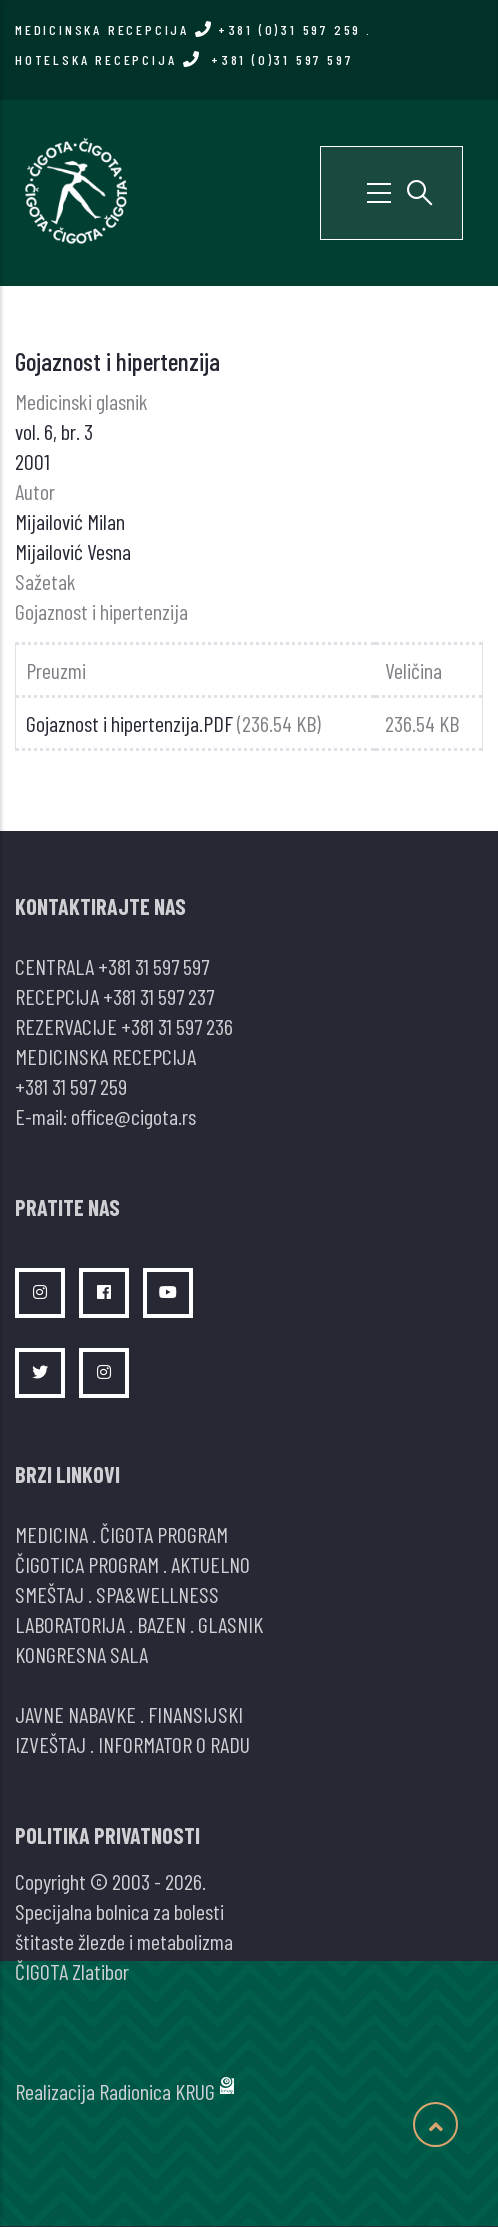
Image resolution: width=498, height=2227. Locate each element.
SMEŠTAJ (49, 1594)
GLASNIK (230, 1624)
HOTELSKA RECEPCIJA (183, 59)
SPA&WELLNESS (157, 1594)
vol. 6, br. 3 (54, 431)
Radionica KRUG (157, 2091)
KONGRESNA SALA (81, 1654)
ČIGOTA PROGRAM (164, 1534)
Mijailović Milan (70, 521)
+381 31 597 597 (153, 966)
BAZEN (161, 1624)
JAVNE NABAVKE (75, 1714)
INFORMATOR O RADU (174, 1744)
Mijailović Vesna (73, 551)
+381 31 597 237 (158, 996)
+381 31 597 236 (177, 1026)
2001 (32, 461)
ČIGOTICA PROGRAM (87, 1564)
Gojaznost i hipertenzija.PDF (129, 723)
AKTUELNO (210, 1564)
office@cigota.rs (133, 1116)
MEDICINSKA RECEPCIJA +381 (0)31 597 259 (188, 29)
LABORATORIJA (70, 1624)
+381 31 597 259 (71, 1086)
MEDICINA (51, 1534)
